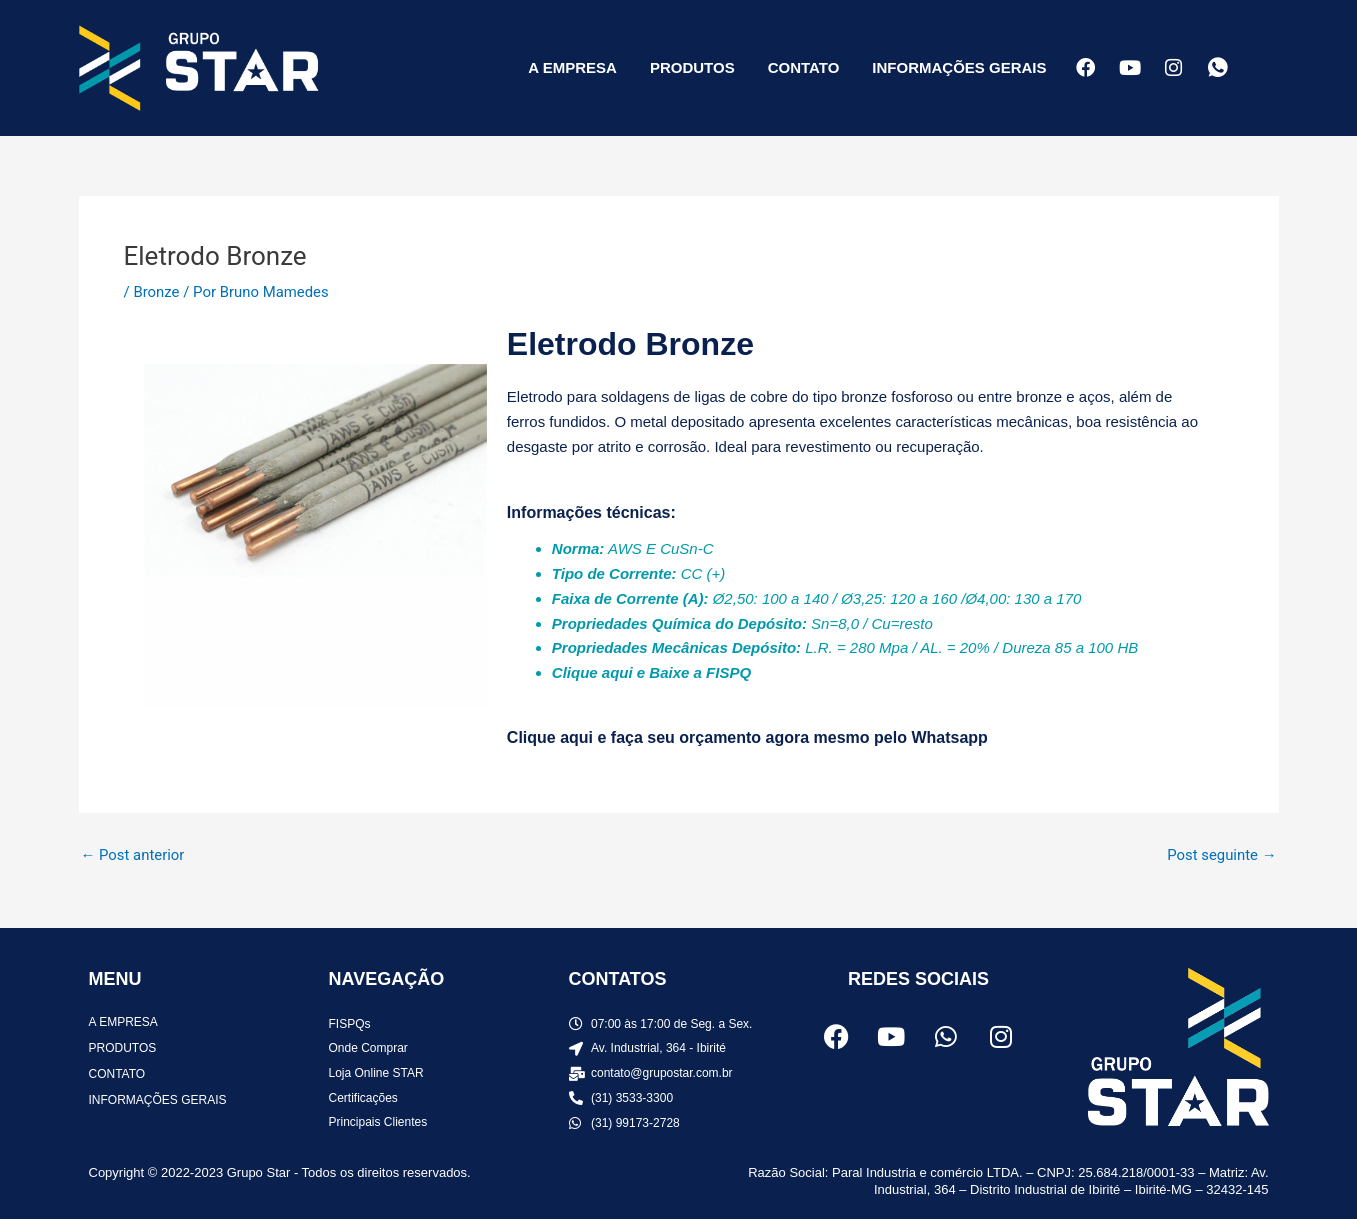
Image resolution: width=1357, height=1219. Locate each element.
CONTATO (804, 67)
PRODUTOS (692, 67)
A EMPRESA (572, 67)
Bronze (156, 292)
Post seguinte (1221, 855)
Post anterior (133, 855)
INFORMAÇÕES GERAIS (959, 67)
